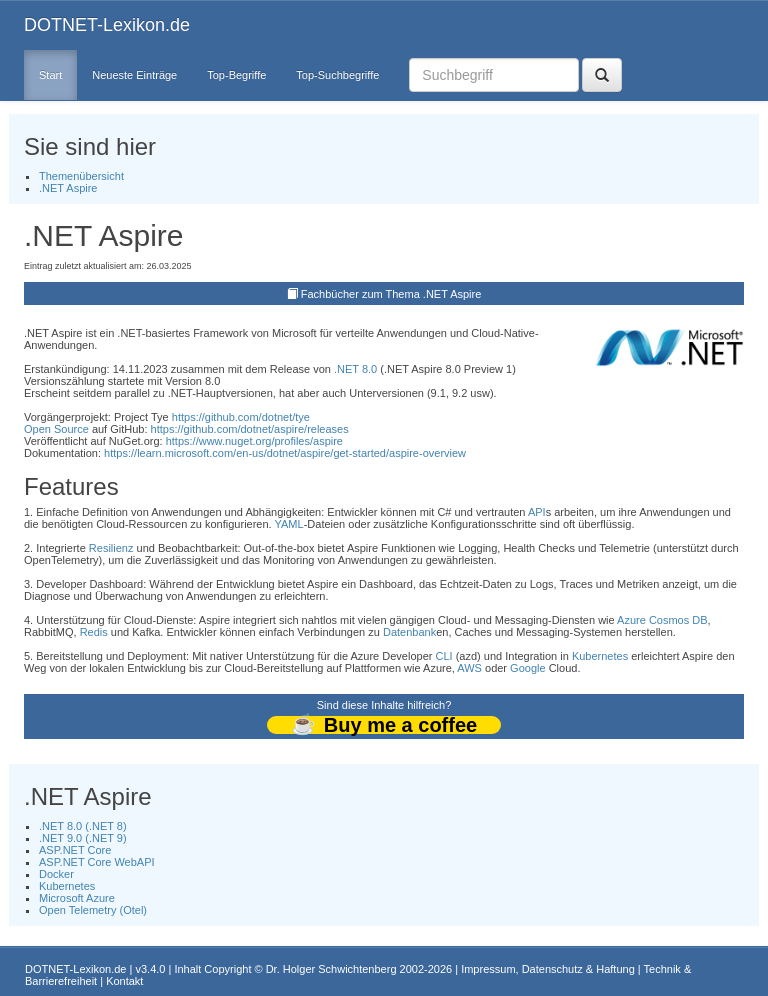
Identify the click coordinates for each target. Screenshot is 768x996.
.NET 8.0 (355, 369)
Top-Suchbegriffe (337, 75)
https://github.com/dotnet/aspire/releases (250, 429)
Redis (94, 632)
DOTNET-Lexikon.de (107, 25)
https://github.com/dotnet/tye (241, 417)
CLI (444, 656)
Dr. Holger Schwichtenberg (331, 969)
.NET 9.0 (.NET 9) (83, 838)
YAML (289, 524)
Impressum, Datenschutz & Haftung (548, 969)
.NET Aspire (68, 188)
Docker (56, 874)
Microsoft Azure (77, 898)
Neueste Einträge (134, 75)
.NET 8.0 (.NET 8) (83, 826)
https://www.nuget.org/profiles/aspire (254, 441)
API (537, 512)
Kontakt (124, 981)
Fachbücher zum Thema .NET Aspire (391, 294)
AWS (469, 668)
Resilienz (111, 548)
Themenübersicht (81, 176)
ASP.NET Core (75, 850)
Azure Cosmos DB (662, 620)
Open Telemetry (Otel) (93, 910)
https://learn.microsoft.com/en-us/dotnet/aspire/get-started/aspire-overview (285, 453)
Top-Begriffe (236, 75)
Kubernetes (600, 656)
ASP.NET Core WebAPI (97, 862)
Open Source (56, 429)
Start (50, 75)
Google (527, 668)
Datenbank (409, 632)
